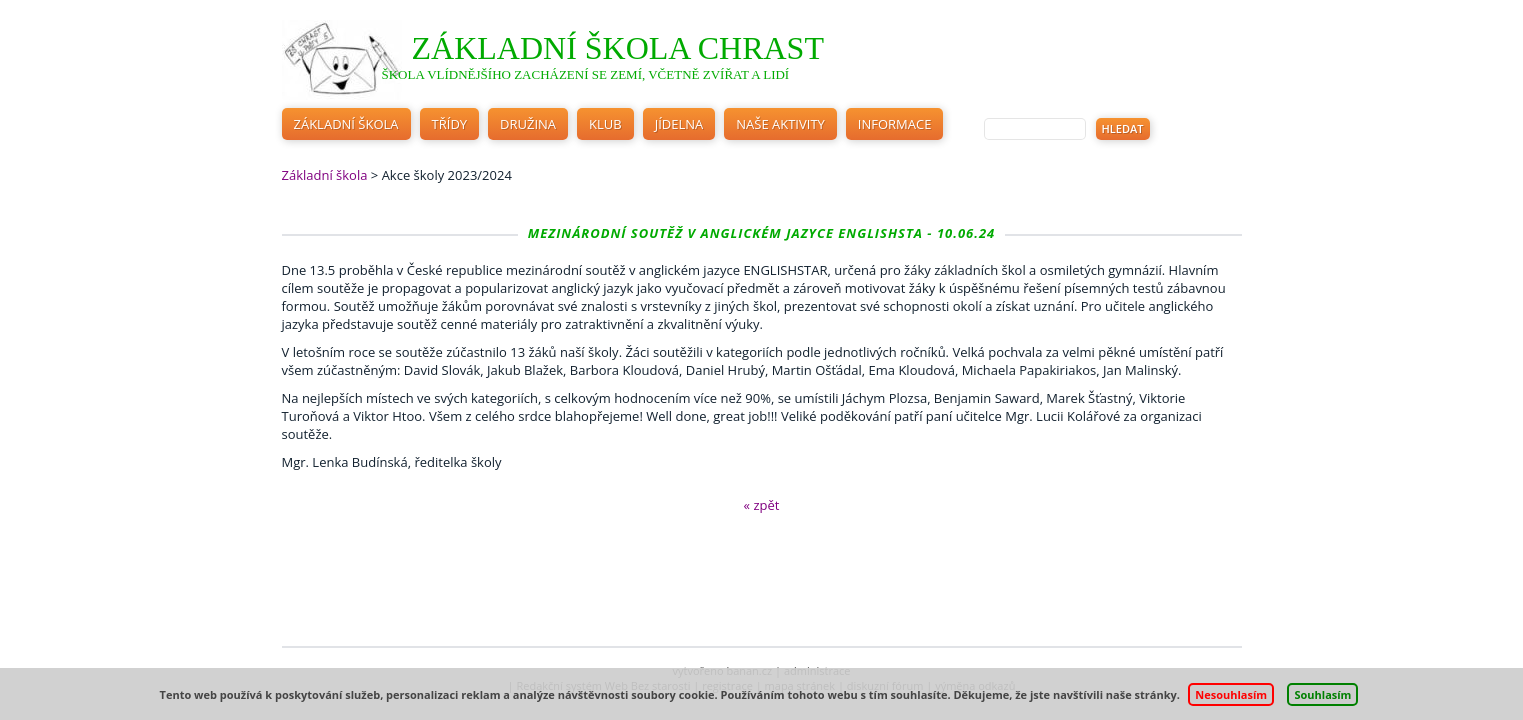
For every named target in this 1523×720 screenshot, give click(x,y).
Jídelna (679, 124)
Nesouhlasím (1231, 694)
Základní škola (346, 124)
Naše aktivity (780, 124)
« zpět (762, 505)
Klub (605, 124)
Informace (895, 124)
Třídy (450, 124)
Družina (528, 124)
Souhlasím (1322, 694)
